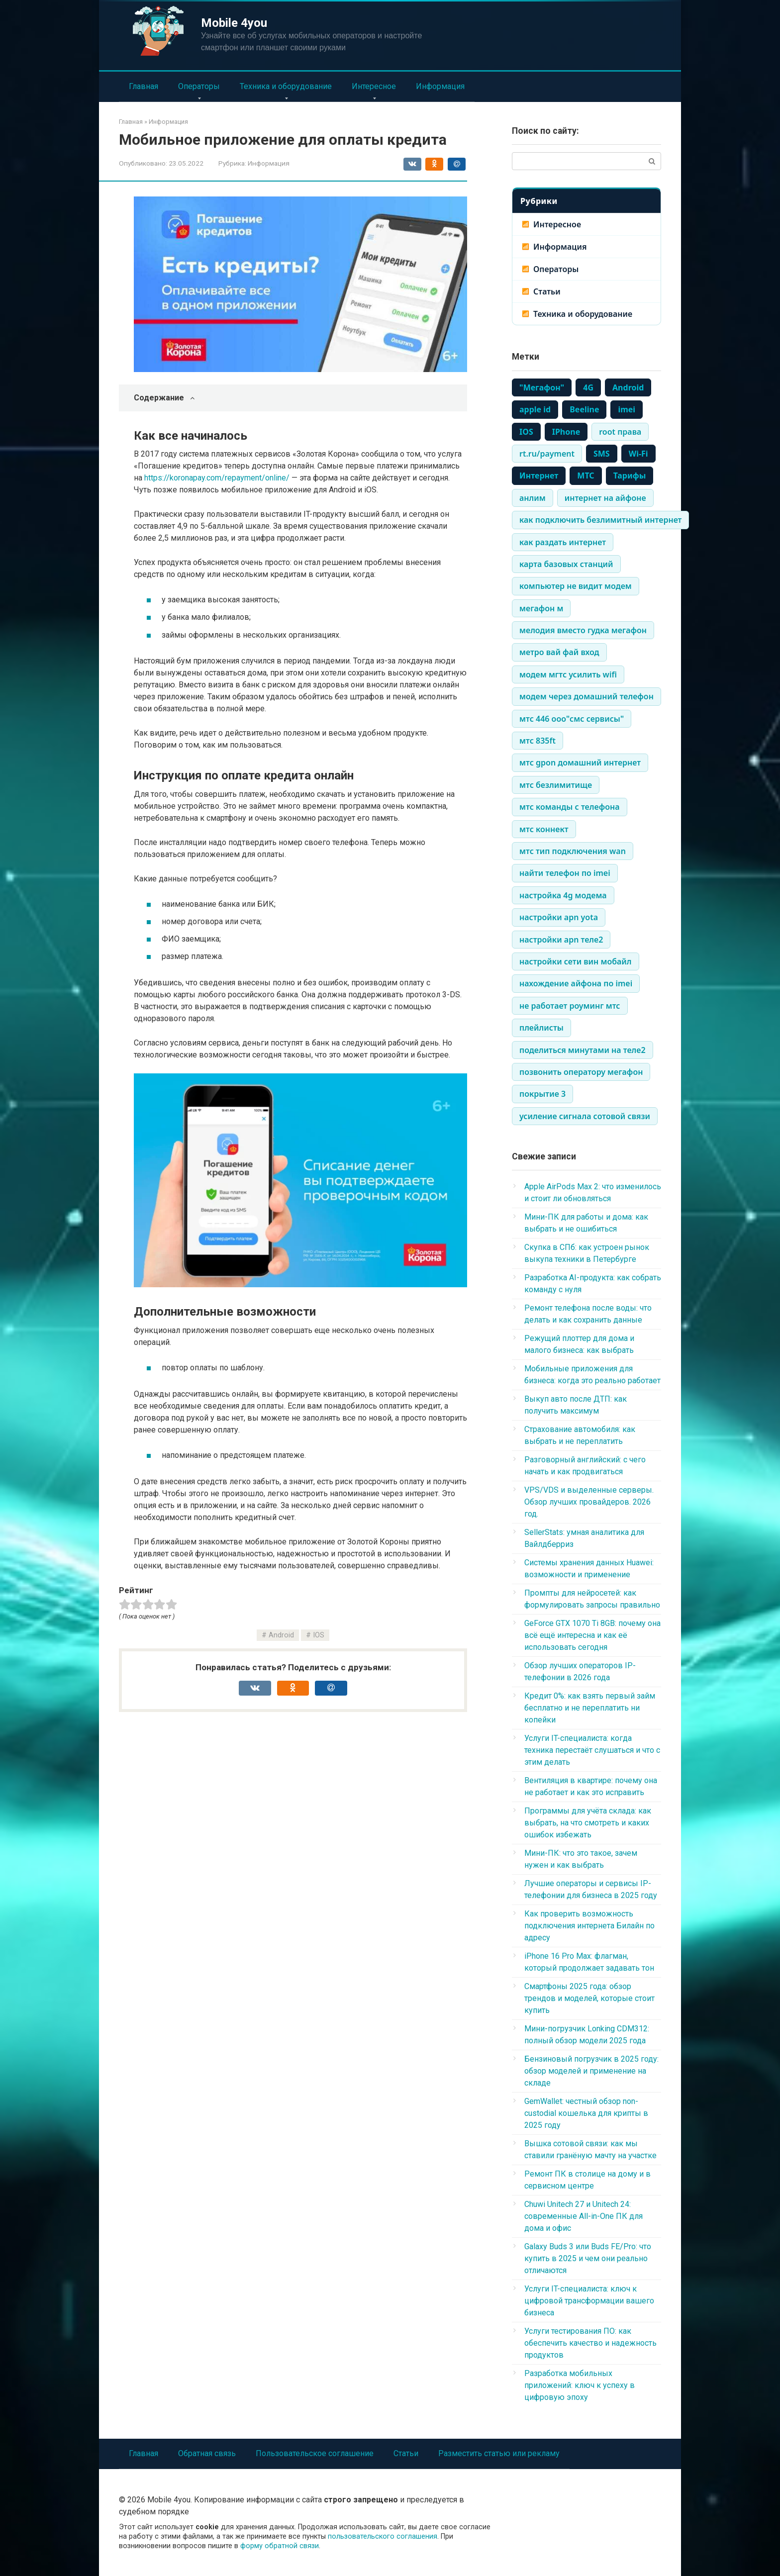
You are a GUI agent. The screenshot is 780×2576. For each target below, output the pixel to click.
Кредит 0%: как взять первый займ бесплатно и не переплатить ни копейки (589, 1707)
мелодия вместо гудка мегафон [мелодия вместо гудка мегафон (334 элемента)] (583, 630)
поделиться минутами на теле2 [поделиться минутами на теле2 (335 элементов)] (582, 1050)
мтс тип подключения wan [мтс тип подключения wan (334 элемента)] (572, 851)
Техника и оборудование (286, 86)
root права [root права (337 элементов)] (620, 431)
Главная (143, 86)
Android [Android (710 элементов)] (628, 387)
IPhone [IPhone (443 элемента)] (566, 431)
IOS (318, 1635)
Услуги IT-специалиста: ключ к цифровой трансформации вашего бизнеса (589, 2300)
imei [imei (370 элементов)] (626, 409)
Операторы (199, 86)
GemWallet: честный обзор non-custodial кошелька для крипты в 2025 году (586, 2113)
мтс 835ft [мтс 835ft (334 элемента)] (537, 740)
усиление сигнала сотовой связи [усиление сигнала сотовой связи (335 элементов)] (584, 1116)
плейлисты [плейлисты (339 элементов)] (541, 1027)
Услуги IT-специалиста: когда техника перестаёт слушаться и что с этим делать (592, 1750)
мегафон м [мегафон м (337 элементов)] (541, 608)
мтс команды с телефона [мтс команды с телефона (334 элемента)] (569, 806)
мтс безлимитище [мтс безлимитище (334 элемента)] (555, 784)
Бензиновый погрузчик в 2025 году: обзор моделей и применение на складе (591, 2071)
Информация (440, 86)
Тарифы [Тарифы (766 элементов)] (629, 475)
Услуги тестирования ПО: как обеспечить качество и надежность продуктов (590, 2343)
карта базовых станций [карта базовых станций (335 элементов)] (566, 564)
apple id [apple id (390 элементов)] (535, 409)
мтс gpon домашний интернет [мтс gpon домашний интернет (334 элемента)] (580, 762)
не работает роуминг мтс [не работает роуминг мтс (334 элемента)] (569, 1005)
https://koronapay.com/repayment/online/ (217, 477)
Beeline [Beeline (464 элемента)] (584, 409)
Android (281, 1635)
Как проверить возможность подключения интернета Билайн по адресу (589, 1925)
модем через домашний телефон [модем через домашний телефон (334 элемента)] (586, 696)
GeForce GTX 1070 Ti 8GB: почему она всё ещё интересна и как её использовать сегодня (592, 1635)
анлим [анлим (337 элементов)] (532, 497)
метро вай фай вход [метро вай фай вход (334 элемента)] (559, 652)
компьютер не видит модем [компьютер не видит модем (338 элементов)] (575, 585)
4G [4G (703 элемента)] (588, 387)
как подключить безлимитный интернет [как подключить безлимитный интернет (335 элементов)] (600, 519)
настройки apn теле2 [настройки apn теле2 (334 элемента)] (561, 939)
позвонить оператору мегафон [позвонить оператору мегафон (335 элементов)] (581, 1071)
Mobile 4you (234, 23)
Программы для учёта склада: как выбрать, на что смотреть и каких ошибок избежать (587, 1822)
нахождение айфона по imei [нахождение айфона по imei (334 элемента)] (575, 983)
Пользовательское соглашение (315, 2453)
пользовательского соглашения (382, 2536)
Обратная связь (207, 2453)
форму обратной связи (279, 2546)
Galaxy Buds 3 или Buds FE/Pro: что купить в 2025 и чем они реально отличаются (587, 2258)
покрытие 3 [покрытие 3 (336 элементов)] (542, 1093)
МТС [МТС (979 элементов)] (585, 475)
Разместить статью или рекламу (499, 2453)
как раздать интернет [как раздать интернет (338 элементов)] (562, 542)
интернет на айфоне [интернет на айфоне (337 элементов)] (605, 497)
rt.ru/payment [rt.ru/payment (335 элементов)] (547, 453)
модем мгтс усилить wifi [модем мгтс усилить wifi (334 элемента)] (568, 674)
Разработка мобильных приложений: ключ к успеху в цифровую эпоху (579, 2385)
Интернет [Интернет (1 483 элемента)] (538, 475)
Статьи (547, 291)
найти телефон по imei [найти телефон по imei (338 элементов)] (564, 872)
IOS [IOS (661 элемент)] (526, 431)
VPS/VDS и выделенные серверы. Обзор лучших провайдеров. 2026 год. (589, 1502)
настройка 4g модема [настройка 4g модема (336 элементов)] (563, 895)
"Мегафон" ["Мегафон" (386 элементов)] (541, 387)
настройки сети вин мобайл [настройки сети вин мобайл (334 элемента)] (575, 961)
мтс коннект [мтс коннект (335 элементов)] (544, 829)
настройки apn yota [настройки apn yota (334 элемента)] (558, 917)
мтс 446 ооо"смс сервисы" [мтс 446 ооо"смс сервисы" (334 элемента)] (571, 718)
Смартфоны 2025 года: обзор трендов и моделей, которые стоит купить (589, 1998)
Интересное (374, 86)
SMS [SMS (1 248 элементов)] (601, 453)
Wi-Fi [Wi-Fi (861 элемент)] (638, 453)
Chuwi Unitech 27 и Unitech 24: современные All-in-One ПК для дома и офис (583, 2216)
